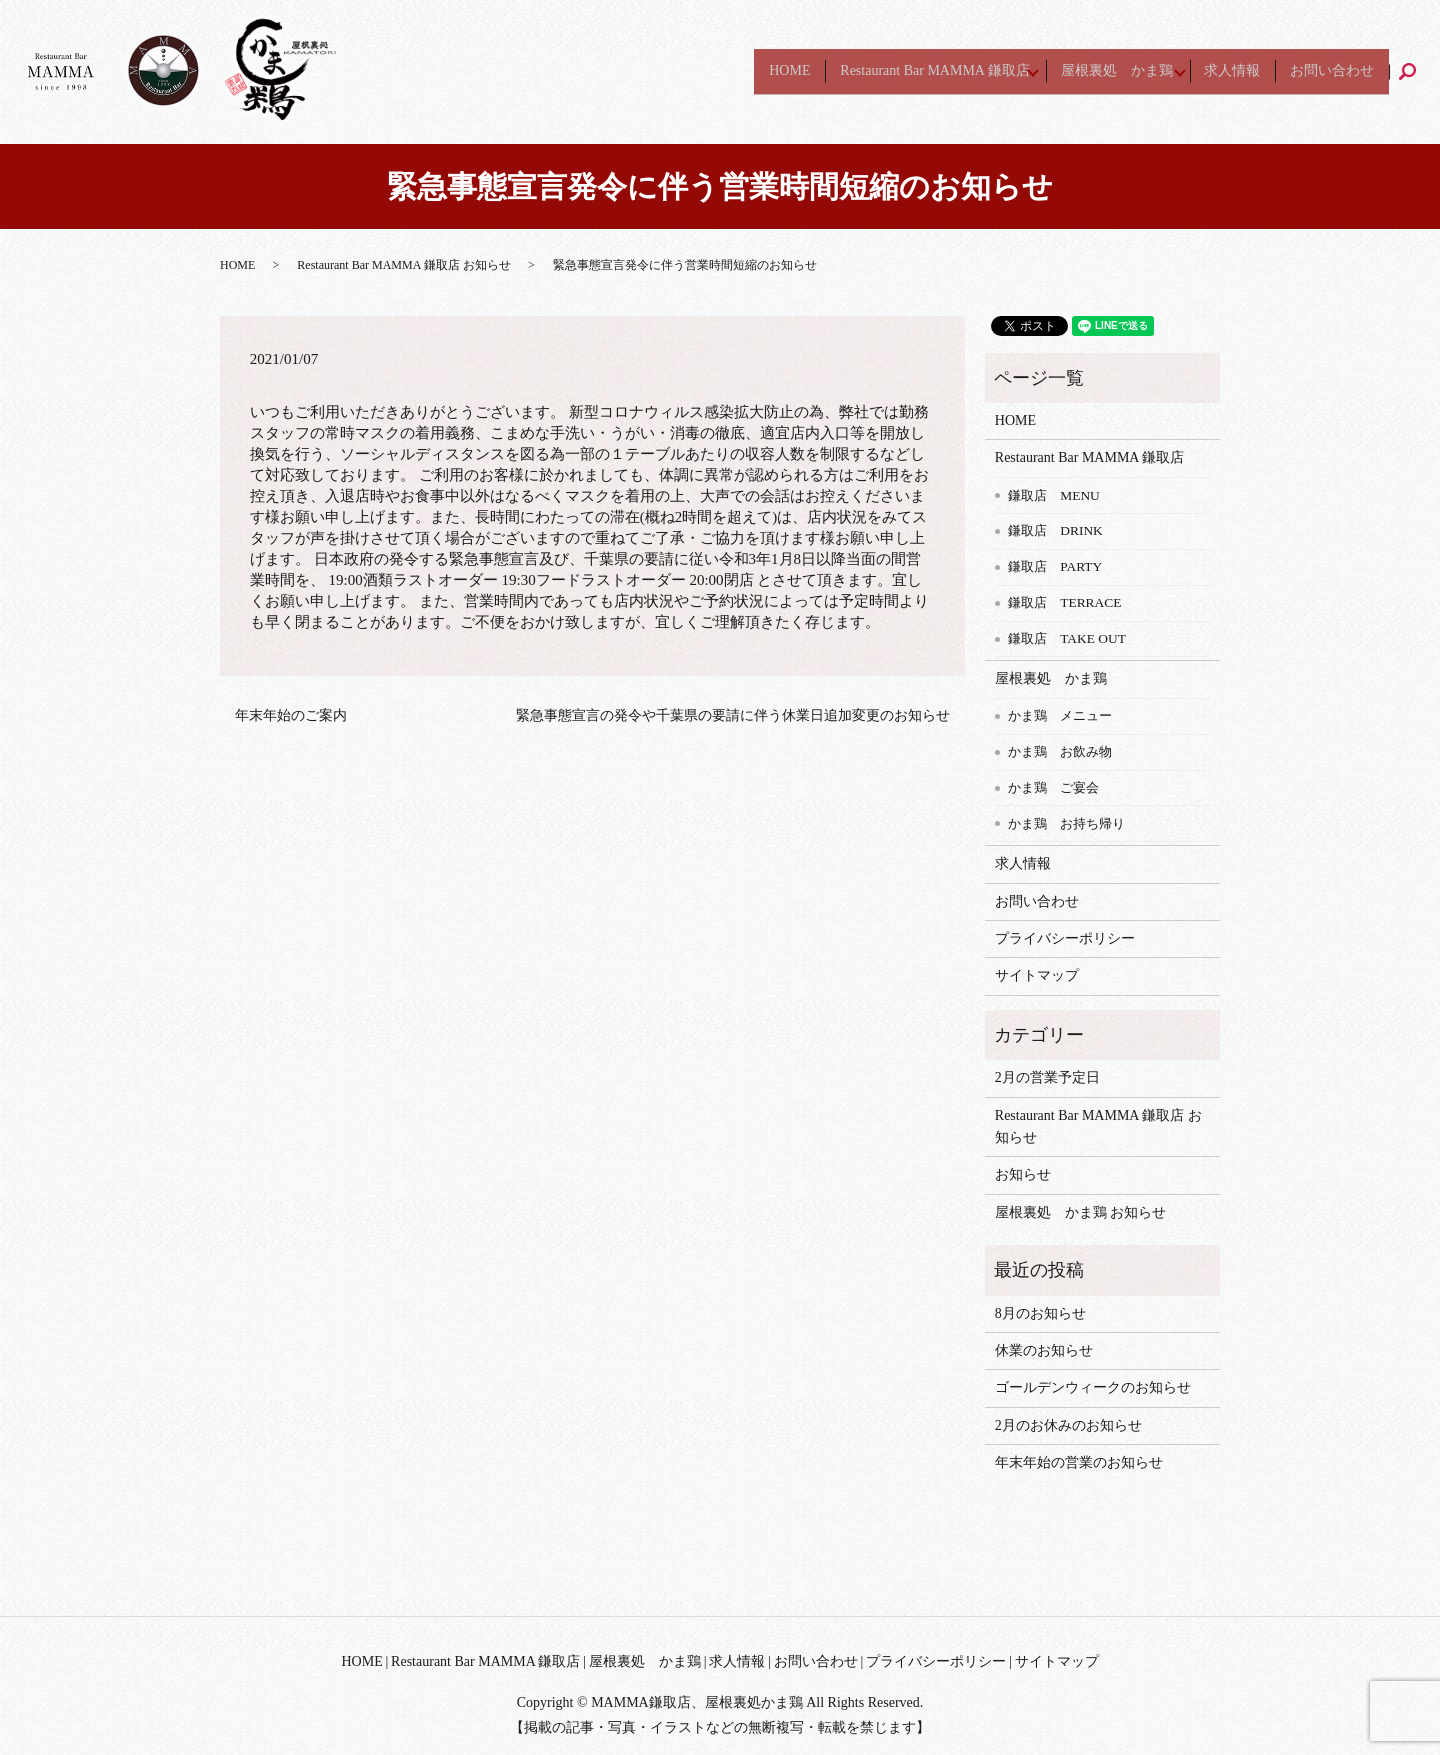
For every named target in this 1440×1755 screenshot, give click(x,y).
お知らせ (1023, 1174)
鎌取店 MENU (1054, 495)
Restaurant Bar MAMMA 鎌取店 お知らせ (403, 265)
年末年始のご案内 (291, 715)
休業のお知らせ (1044, 1350)
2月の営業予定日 (1047, 1077)
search (1416, 71)
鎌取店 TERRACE (1064, 602)
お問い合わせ (1329, 71)
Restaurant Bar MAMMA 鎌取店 (901, 71)
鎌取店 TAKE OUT (1067, 638)
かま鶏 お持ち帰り (1066, 823)
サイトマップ (1037, 975)
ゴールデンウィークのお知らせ (1093, 1387)
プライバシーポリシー (1065, 938)
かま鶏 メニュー (1060, 715)
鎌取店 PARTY (1055, 566)
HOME (749, 71)
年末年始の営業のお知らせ (1079, 1462)
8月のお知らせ (1040, 1313)
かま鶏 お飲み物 (1060, 751)
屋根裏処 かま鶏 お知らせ (1081, 1212)
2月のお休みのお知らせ (1068, 1425)
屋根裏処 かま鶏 (1095, 71)
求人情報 (1223, 71)
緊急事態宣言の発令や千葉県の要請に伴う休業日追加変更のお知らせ (733, 715)
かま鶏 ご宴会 (1053, 787)
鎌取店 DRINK (1055, 530)
